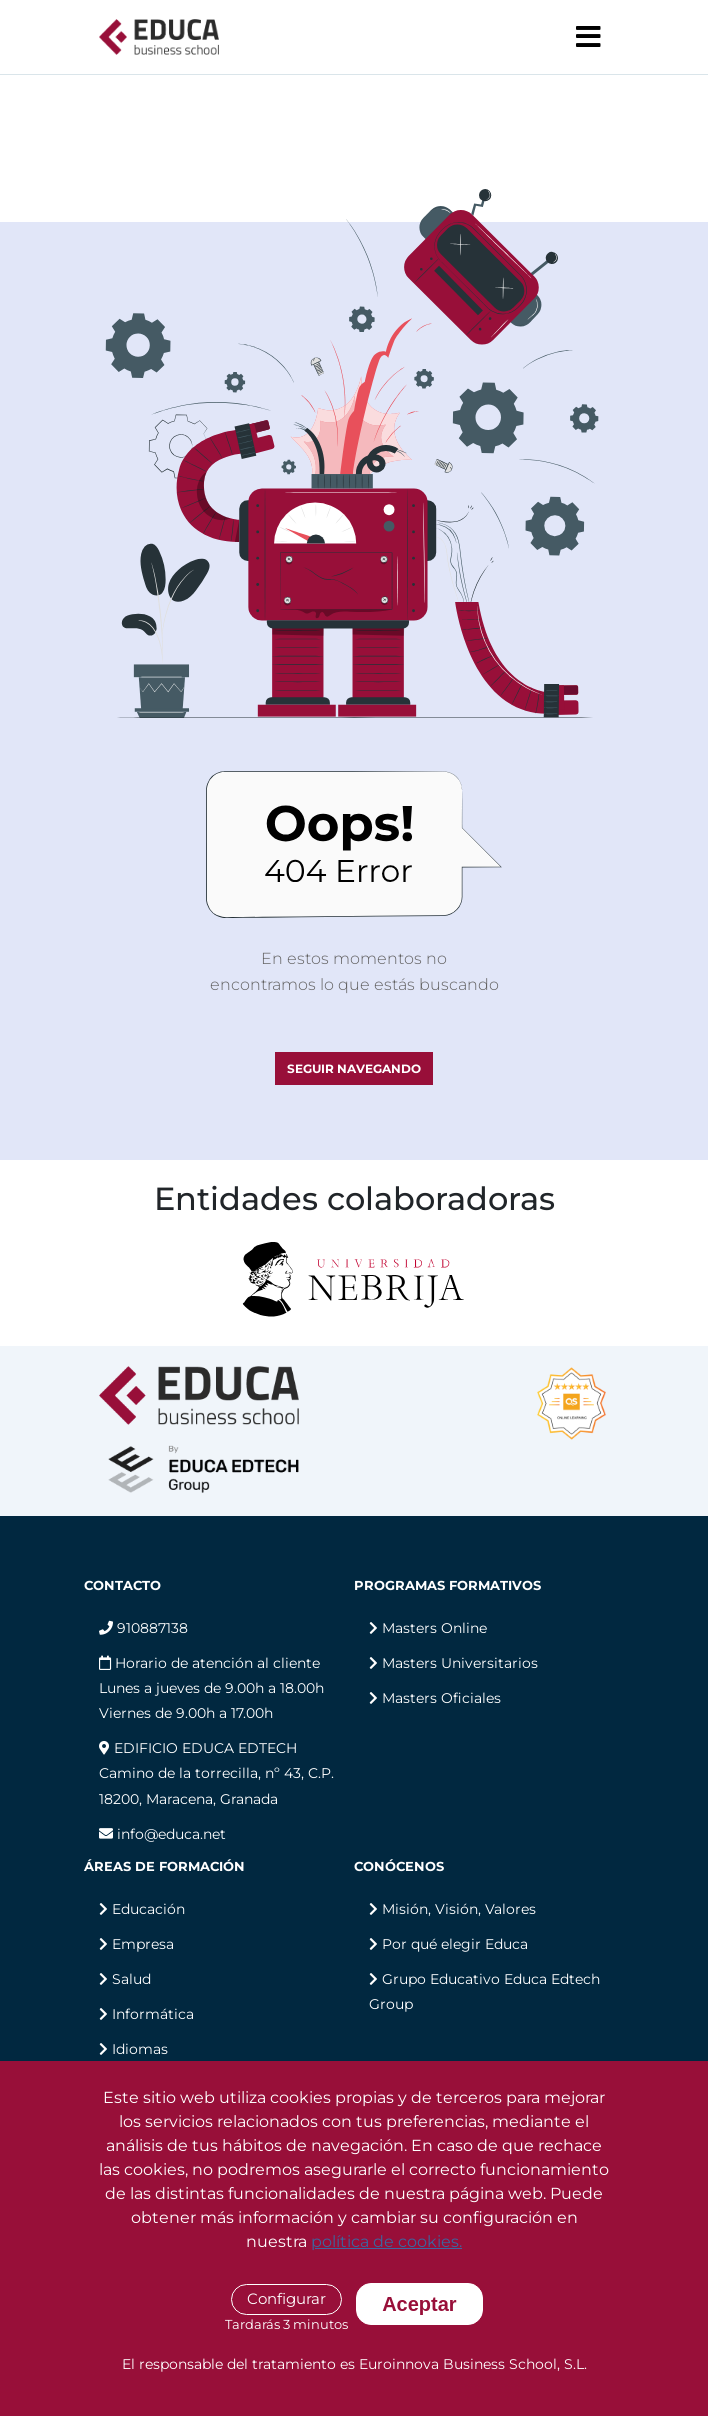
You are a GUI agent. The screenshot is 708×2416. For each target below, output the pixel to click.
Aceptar (419, 2304)
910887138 (143, 1628)
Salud (131, 1979)
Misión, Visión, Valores (459, 1909)
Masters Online (434, 1628)
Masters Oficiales (441, 1698)
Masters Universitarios (460, 1663)
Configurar (286, 2298)
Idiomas (140, 2049)
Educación (148, 1909)
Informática (153, 2014)
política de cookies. (386, 2241)
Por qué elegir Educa (455, 1944)
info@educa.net (162, 1834)
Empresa (143, 1944)
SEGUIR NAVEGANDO (354, 1068)
